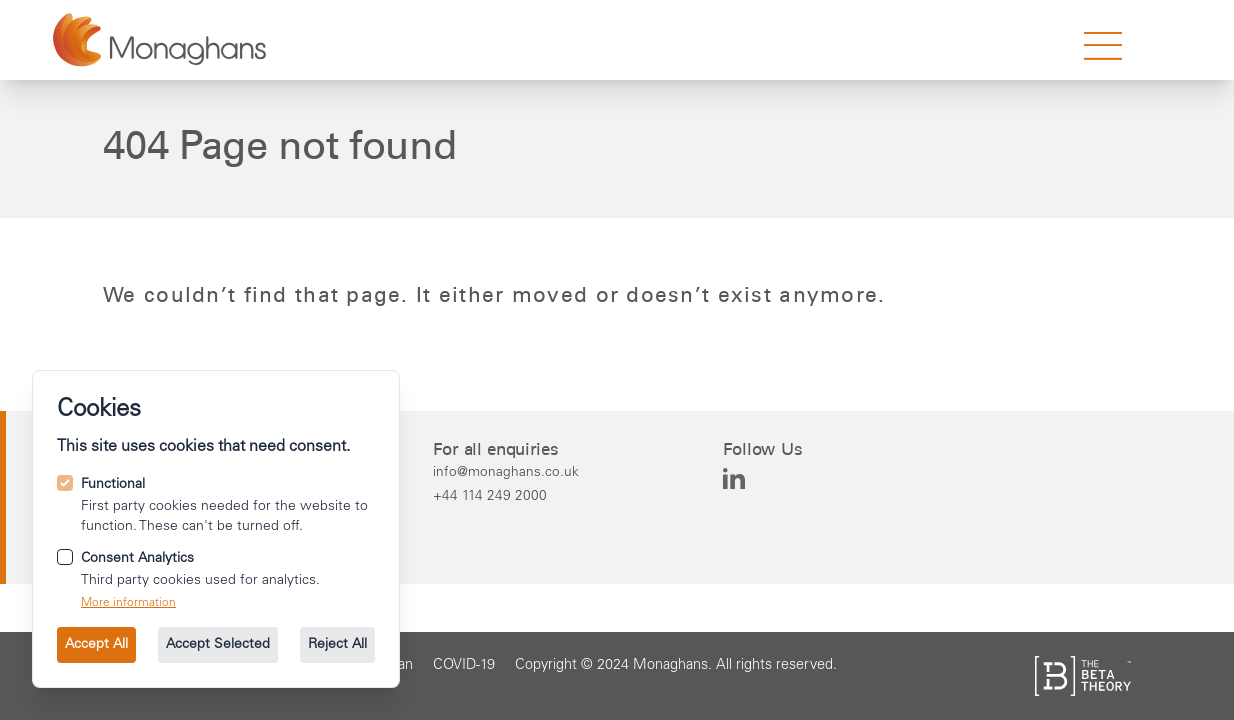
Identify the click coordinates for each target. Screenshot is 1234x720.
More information (128, 603)
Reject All (337, 645)
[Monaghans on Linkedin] (734, 479)
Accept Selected (218, 645)
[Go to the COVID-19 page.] (464, 666)
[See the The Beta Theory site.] (1083, 676)
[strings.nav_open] (1103, 46)
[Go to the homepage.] (159, 40)
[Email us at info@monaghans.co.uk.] (506, 472)
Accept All (96, 645)
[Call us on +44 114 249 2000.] (506, 496)
